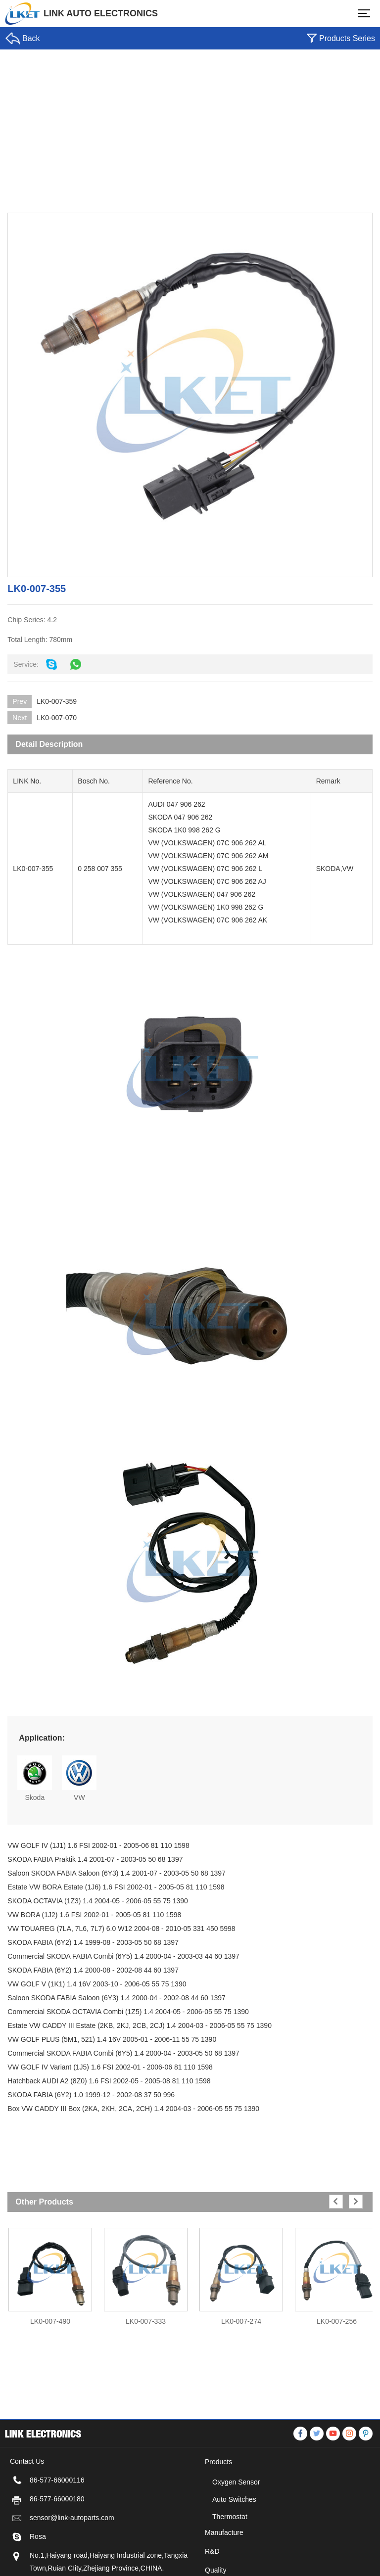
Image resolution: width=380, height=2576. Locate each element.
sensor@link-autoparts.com (72, 2562)
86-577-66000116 (57, 2524)
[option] (47, 2272)
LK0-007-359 (54, 701)
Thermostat (229, 2561)
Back (31, 38)
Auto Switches (234, 2543)
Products (218, 2506)
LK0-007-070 (54, 718)
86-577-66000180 (57, 2543)
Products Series (347, 38)
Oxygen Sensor (236, 2526)
